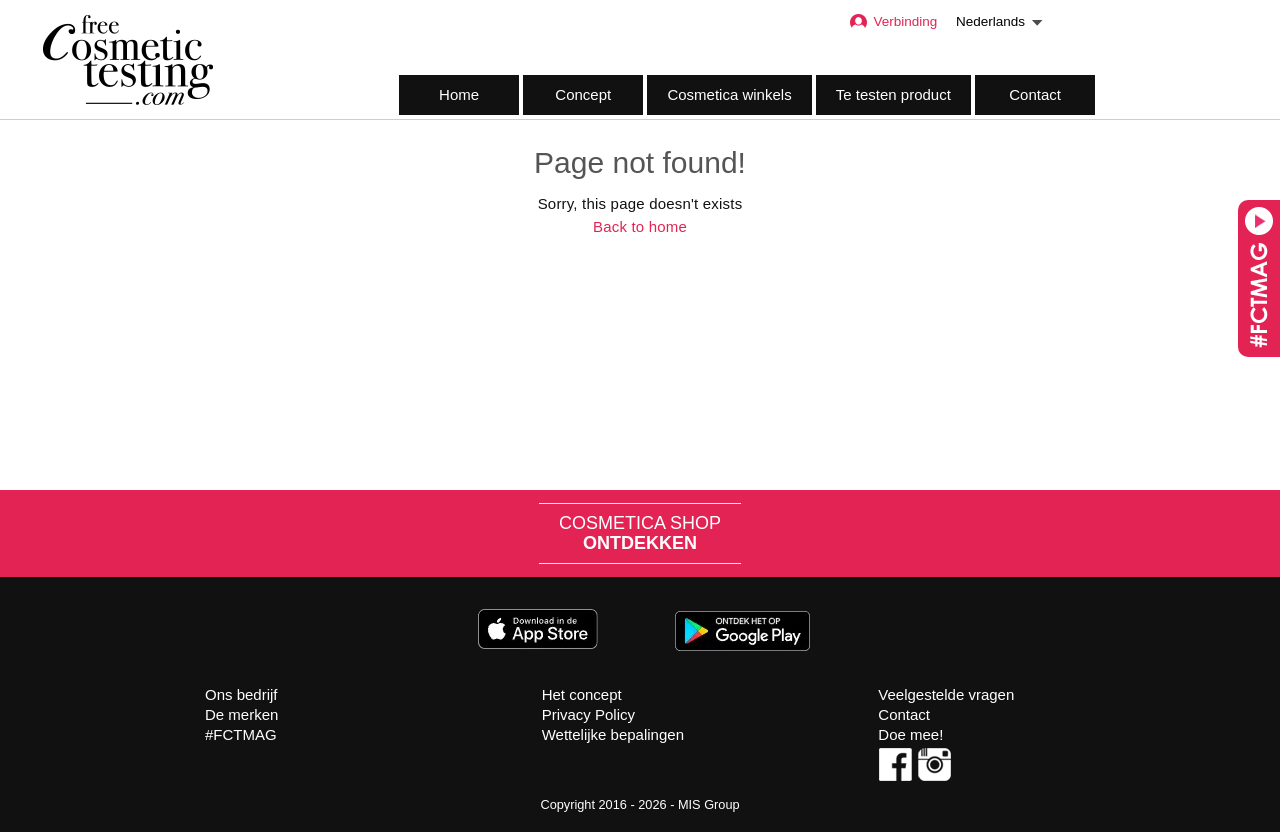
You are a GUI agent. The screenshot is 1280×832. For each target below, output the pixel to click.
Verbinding (892, 21)
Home (459, 94)
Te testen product (893, 94)
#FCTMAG (241, 734)
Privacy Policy (588, 714)
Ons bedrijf (241, 694)
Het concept (582, 694)
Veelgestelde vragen (946, 694)
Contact (1035, 94)
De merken (241, 714)
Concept (583, 94)
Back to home (640, 226)
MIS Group (709, 804)
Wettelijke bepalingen (613, 734)
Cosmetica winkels (729, 94)
